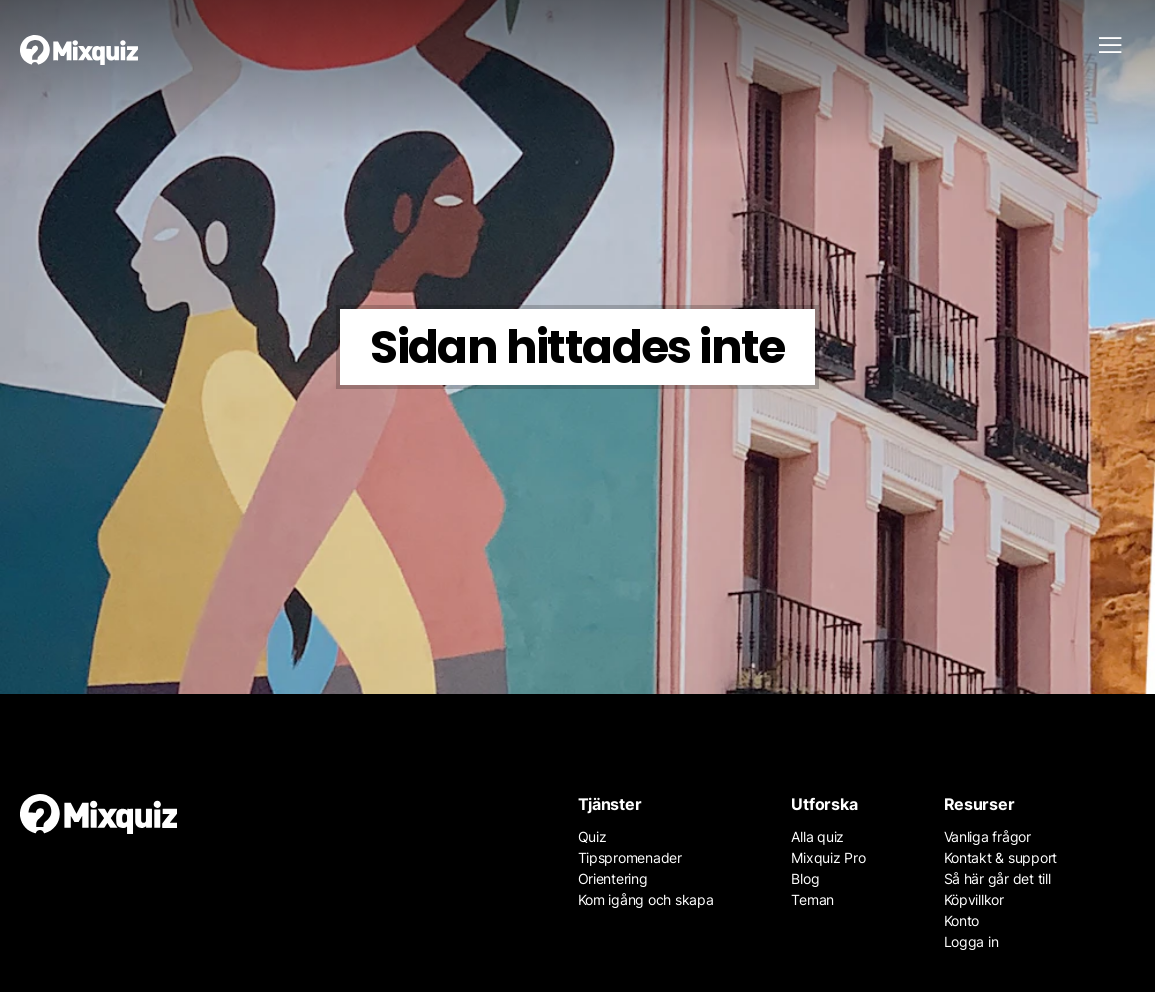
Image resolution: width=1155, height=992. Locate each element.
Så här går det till (997, 878)
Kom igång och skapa (646, 899)
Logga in (971, 941)
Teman (812, 899)
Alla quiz (817, 836)
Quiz (592, 836)
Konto (962, 920)
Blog (805, 878)
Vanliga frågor (987, 836)
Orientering (613, 878)
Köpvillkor (974, 899)
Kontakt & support (1001, 857)
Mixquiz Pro (828, 857)
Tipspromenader (630, 857)
